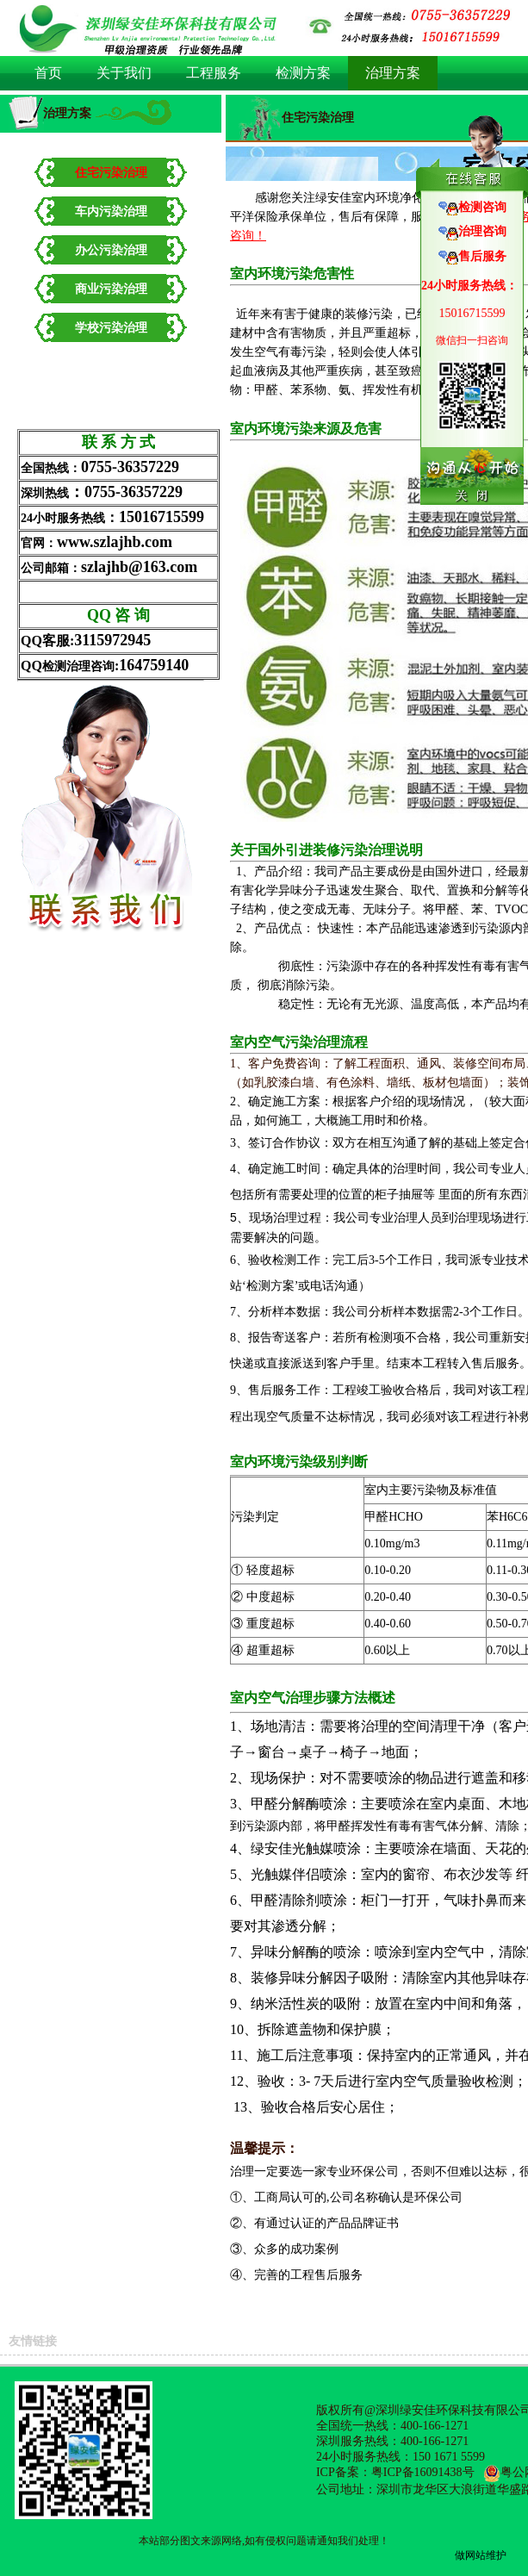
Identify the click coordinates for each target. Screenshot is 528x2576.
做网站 (470, 2555)
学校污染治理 (111, 327)
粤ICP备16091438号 (423, 2472)
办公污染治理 (111, 250)
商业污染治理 (111, 289)
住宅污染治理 (111, 172)
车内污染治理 (111, 211)
